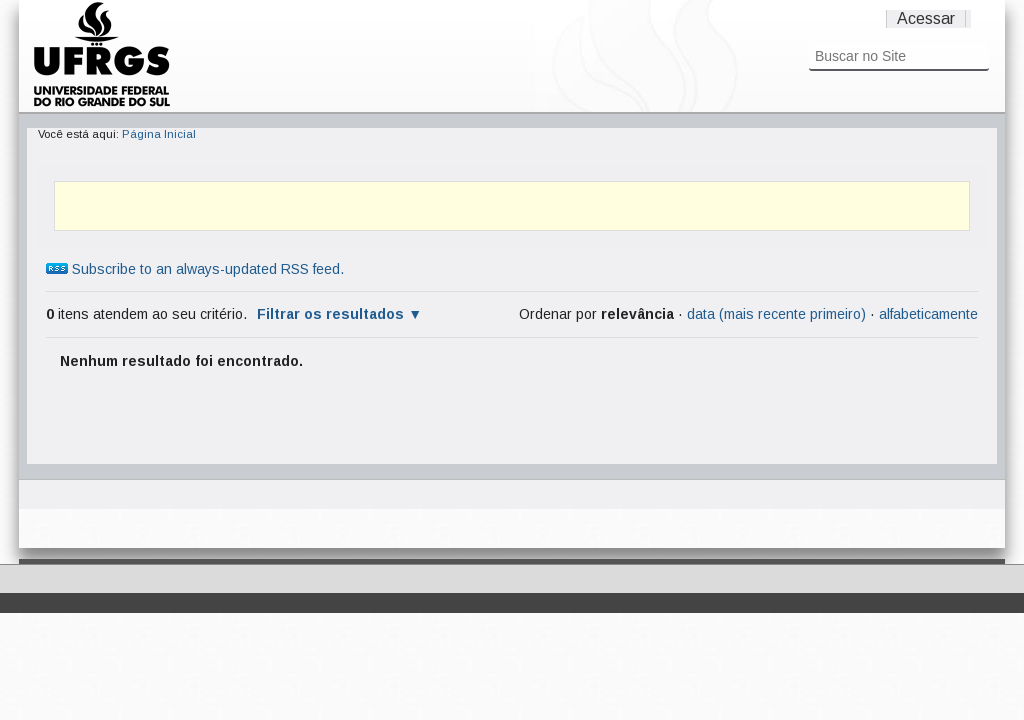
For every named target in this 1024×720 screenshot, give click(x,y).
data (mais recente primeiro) (776, 314)
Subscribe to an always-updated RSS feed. (195, 269)
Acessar (926, 18)
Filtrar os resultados (330, 314)
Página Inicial (159, 134)
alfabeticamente (928, 314)
